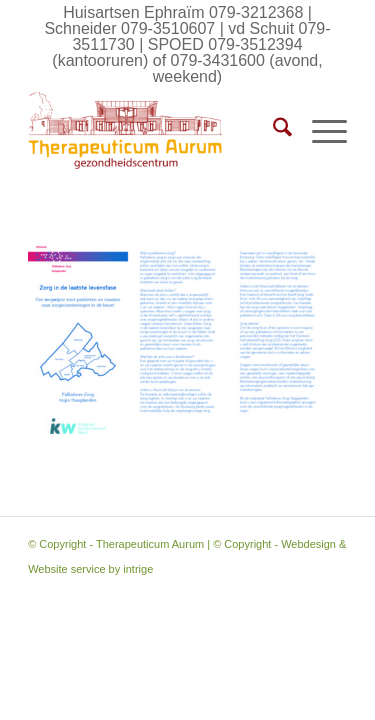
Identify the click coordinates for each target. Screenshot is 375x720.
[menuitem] (272, 131)
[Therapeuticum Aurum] (155, 131)
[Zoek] (272, 131)
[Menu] (319, 131)
